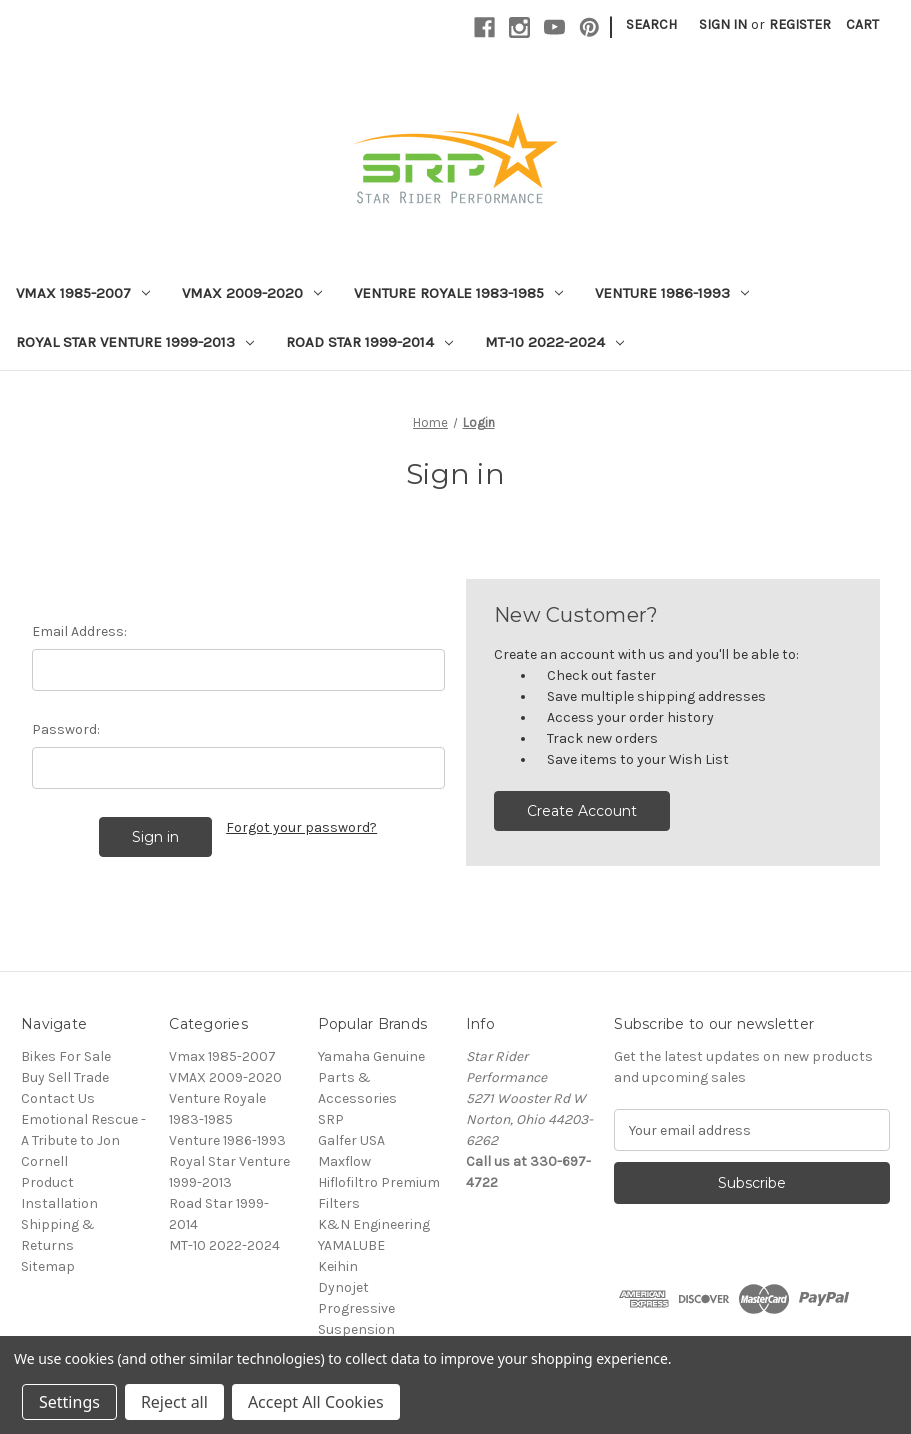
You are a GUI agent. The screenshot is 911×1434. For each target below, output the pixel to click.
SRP (331, 1119)
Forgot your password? (301, 827)
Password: (66, 729)
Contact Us (58, 1098)
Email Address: (79, 631)
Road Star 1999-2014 (369, 342)
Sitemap (48, 1266)
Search (651, 24)
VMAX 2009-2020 (252, 293)
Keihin (338, 1266)
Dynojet (343, 1287)
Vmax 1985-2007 (83, 293)
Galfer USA (351, 1140)
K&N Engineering (374, 1224)
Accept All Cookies (316, 1402)
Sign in (723, 24)
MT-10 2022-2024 (554, 342)
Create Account (582, 811)
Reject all (174, 1402)
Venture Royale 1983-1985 (458, 293)
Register (800, 24)
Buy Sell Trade (65, 1077)
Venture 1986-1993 (672, 293)
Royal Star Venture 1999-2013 (135, 342)
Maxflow (344, 1161)
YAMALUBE (351, 1245)
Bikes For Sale (66, 1056)
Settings (69, 1402)
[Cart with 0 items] (862, 24)
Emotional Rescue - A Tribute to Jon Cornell (83, 1140)
